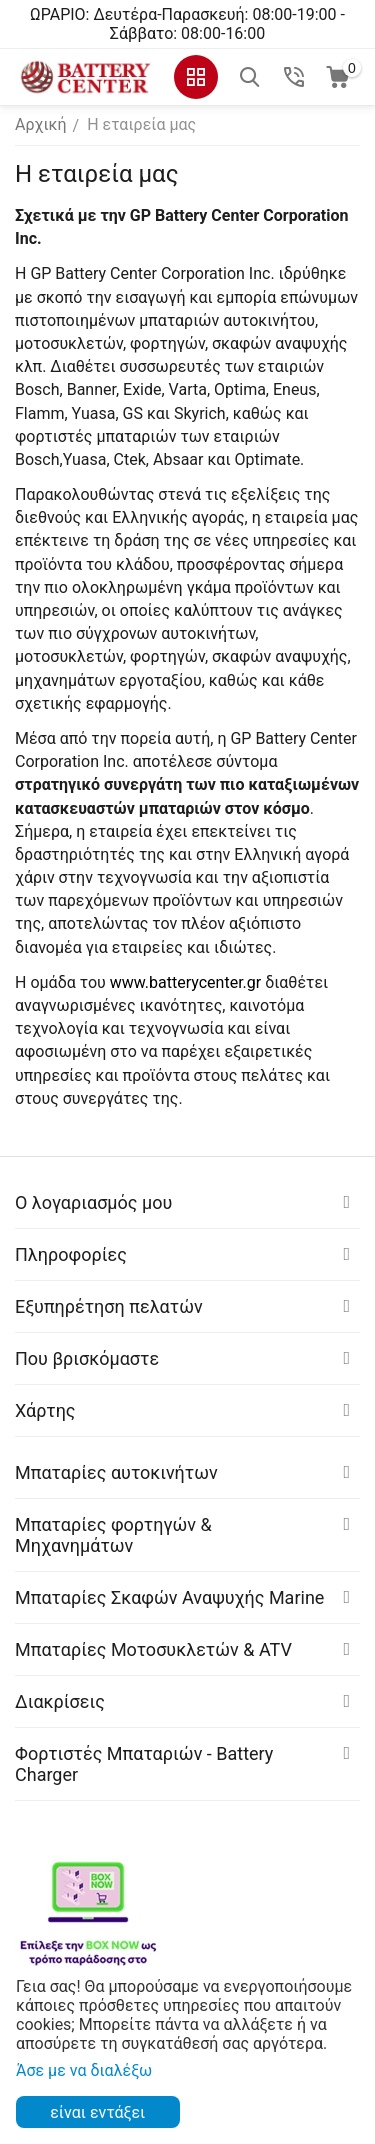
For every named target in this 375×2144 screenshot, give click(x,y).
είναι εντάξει (97, 2112)
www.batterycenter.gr (186, 982)
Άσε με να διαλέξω (84, 2070)
